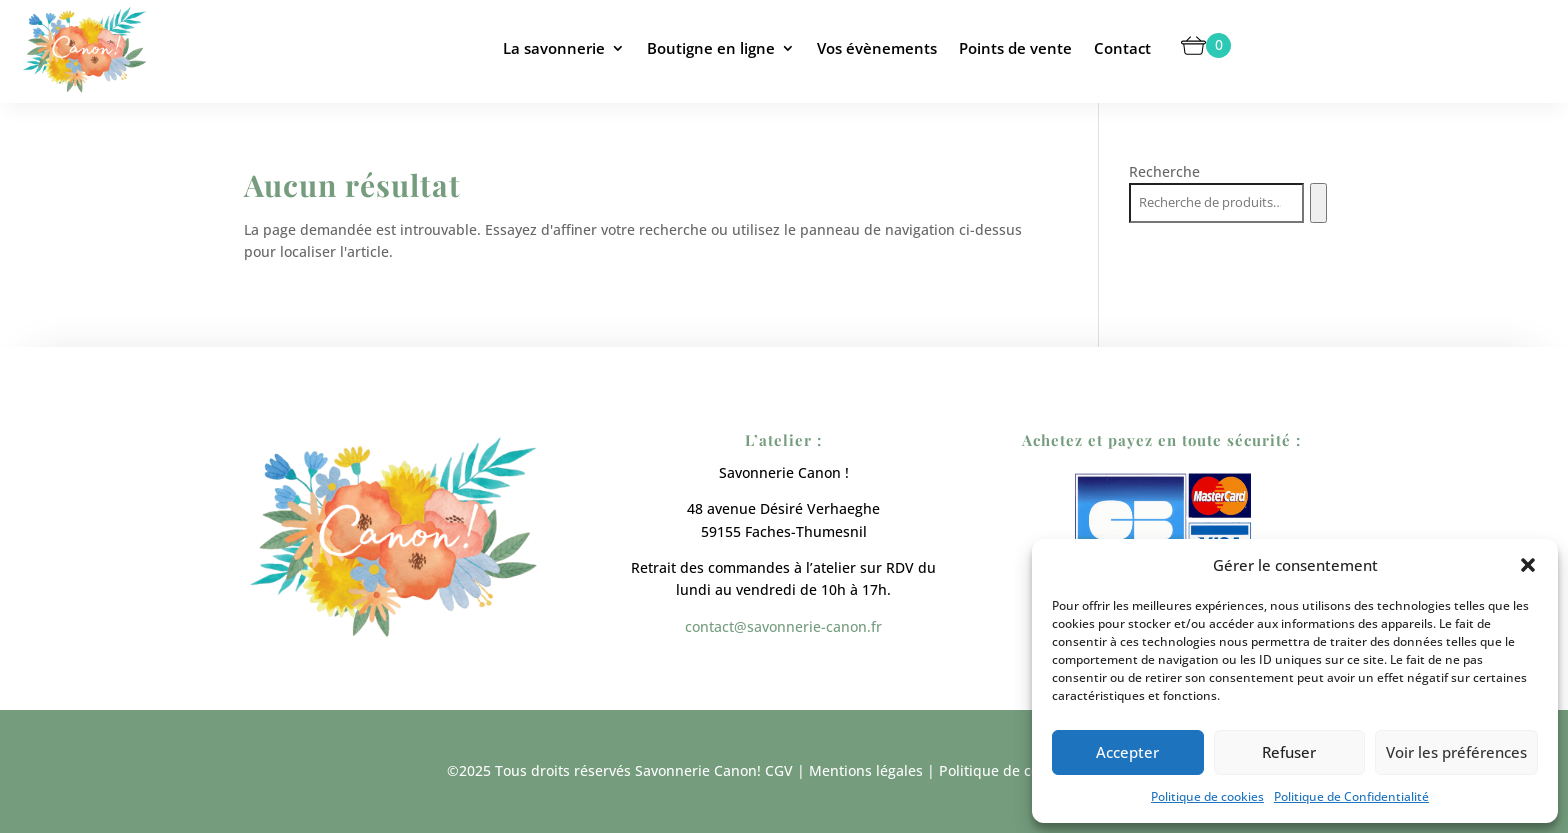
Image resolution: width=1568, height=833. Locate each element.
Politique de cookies (1207, 796)
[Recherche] (1318, 203)
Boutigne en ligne (711, 48)
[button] (1528, 565)
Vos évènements (877, 48)
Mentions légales (866, 770)
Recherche (1164, 171)
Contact (1122, 48)
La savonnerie (554, 48)
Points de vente (1015, 48)
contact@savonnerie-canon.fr (783, 626)
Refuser (1289, 752)
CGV (779, 770)
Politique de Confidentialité (1351, 796)
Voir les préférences (1456, 752)
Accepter (1127, 752)
